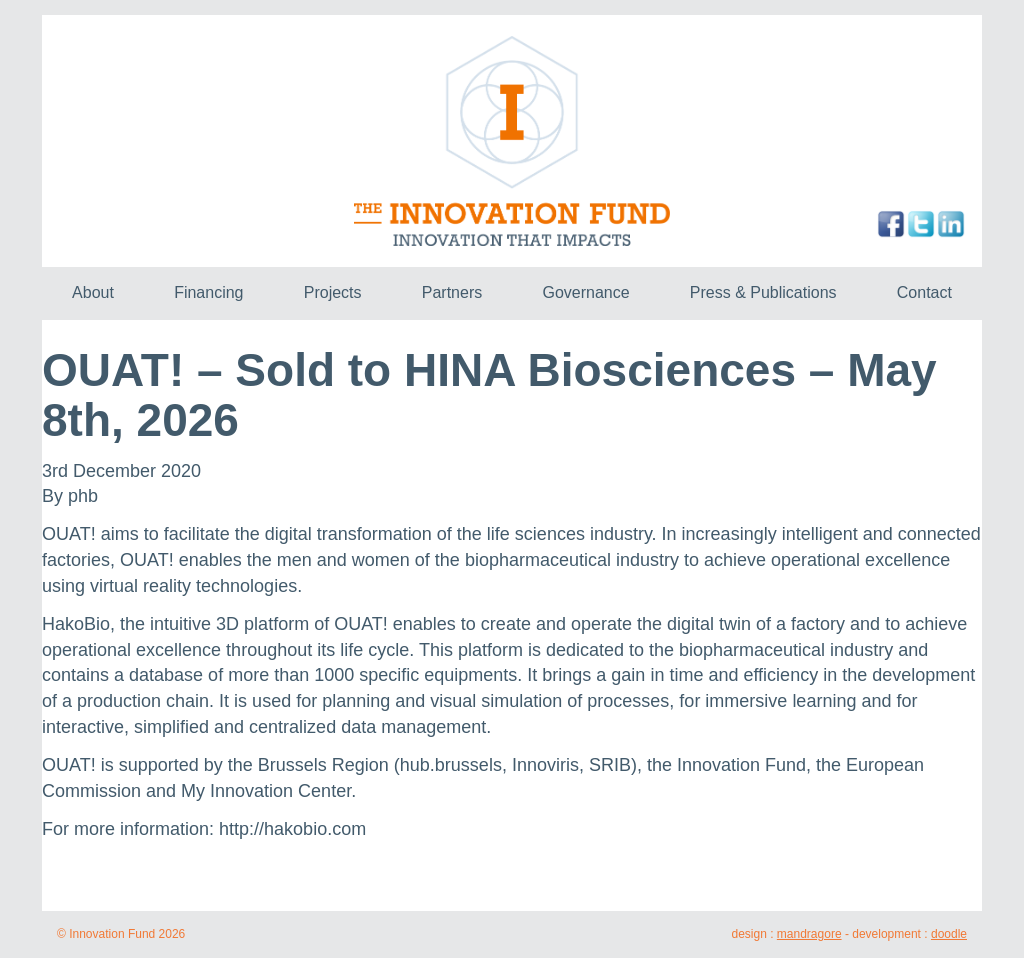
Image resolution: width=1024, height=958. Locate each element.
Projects (333, 292)
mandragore (809, 934)
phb (83, 496)
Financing (208, 292)
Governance (585, 292)
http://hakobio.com (292, 829)
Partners (452, 292)
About (93, 292)
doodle (949, 934)
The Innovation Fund (512, 141)
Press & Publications (763, 292)
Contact (924, 292)
